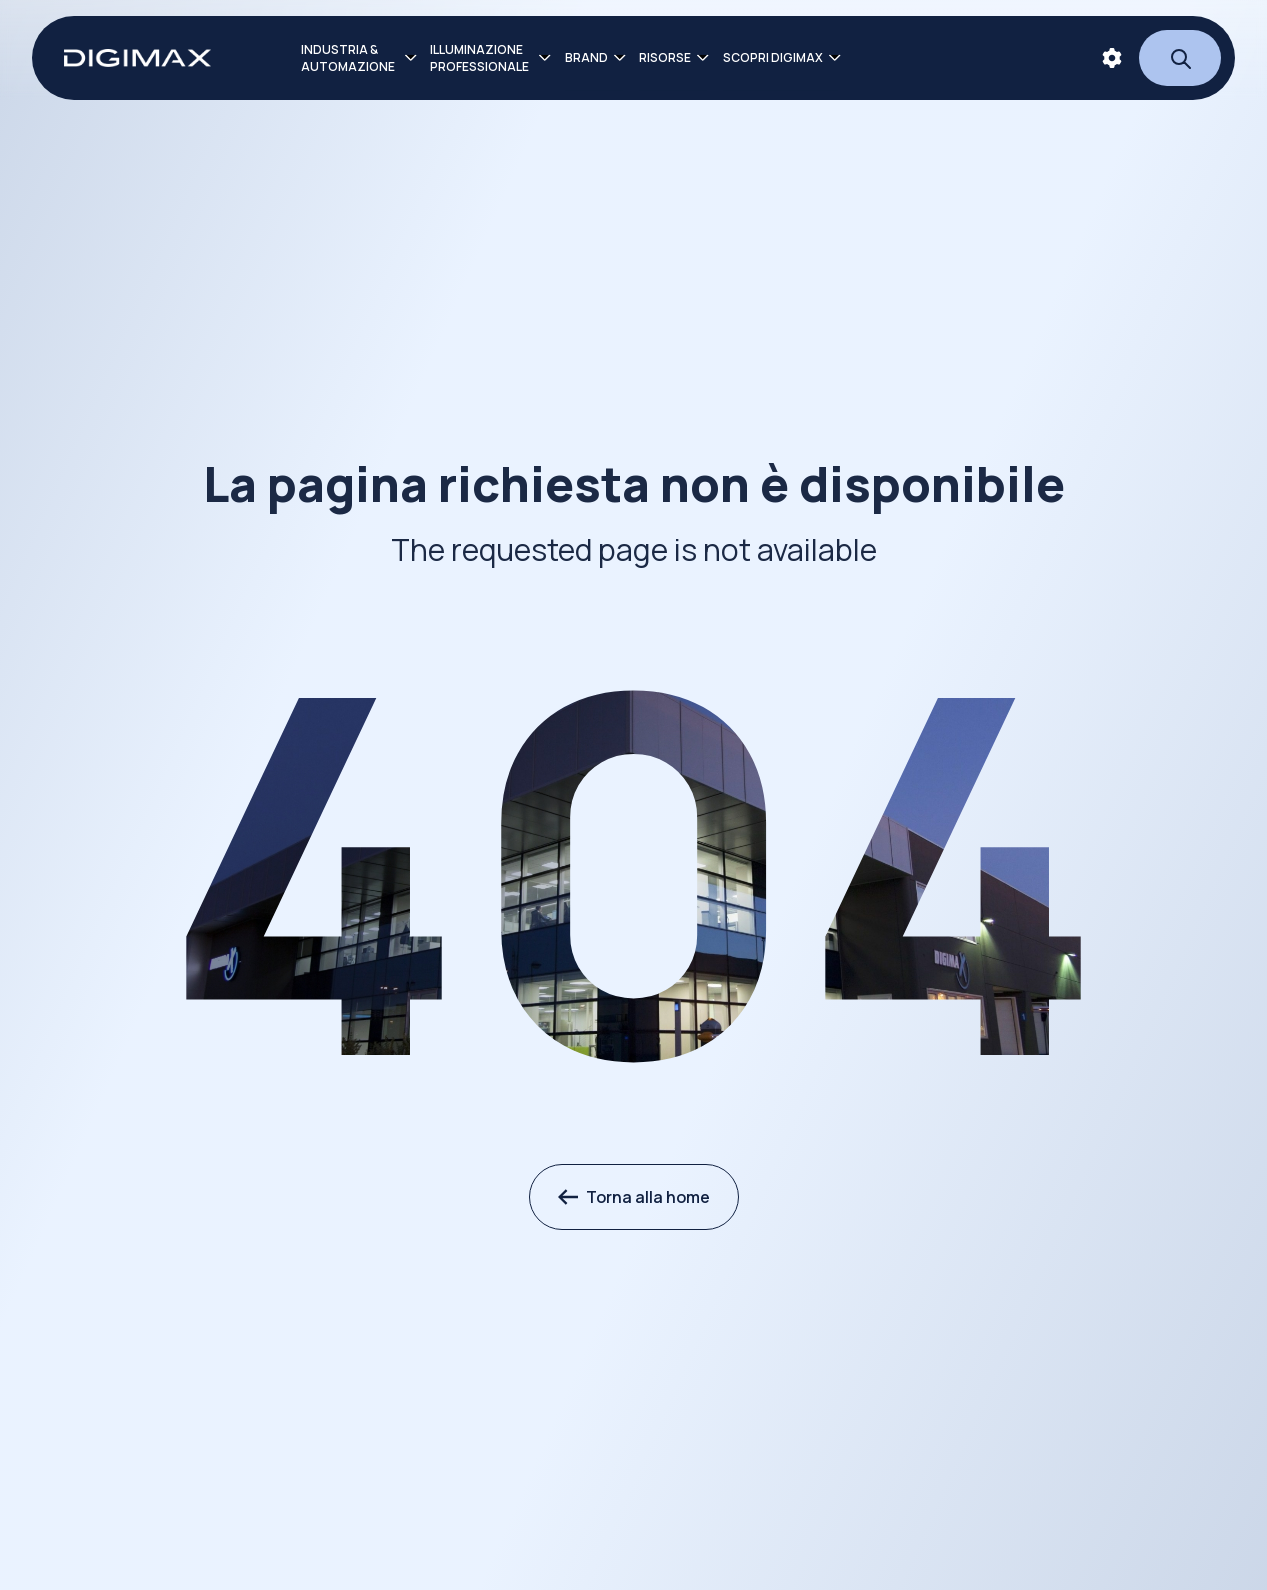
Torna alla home (634, 1197)
